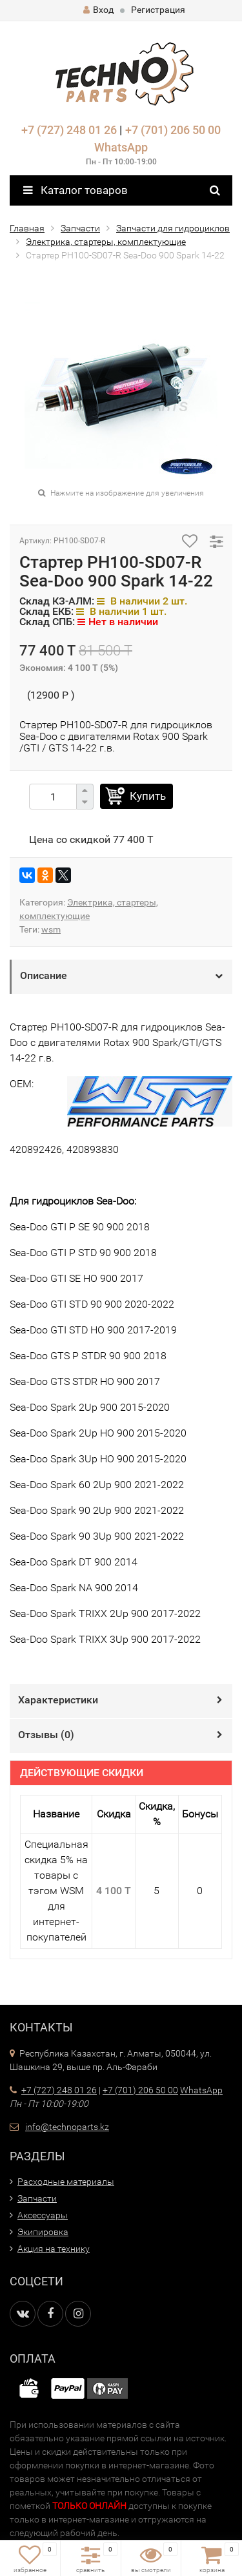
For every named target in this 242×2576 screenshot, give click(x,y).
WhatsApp (121, 147)
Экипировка (42, 2232)
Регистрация (158, 10)
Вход (98, 10)
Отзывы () (46, 1735)
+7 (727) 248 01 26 (69, 130)
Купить (148, 795)
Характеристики (58, 1700)
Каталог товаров (75, 190)
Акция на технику (53, 2248)
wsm (51, 929)
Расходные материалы (65, 2181)
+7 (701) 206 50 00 (173, 130)
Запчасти (80, 228)
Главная (27, 228)
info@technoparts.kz (67, 2127)
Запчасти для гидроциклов (173, 228)
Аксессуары (42, 2215)
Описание (43, 975)
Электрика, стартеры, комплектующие (106, 242)
